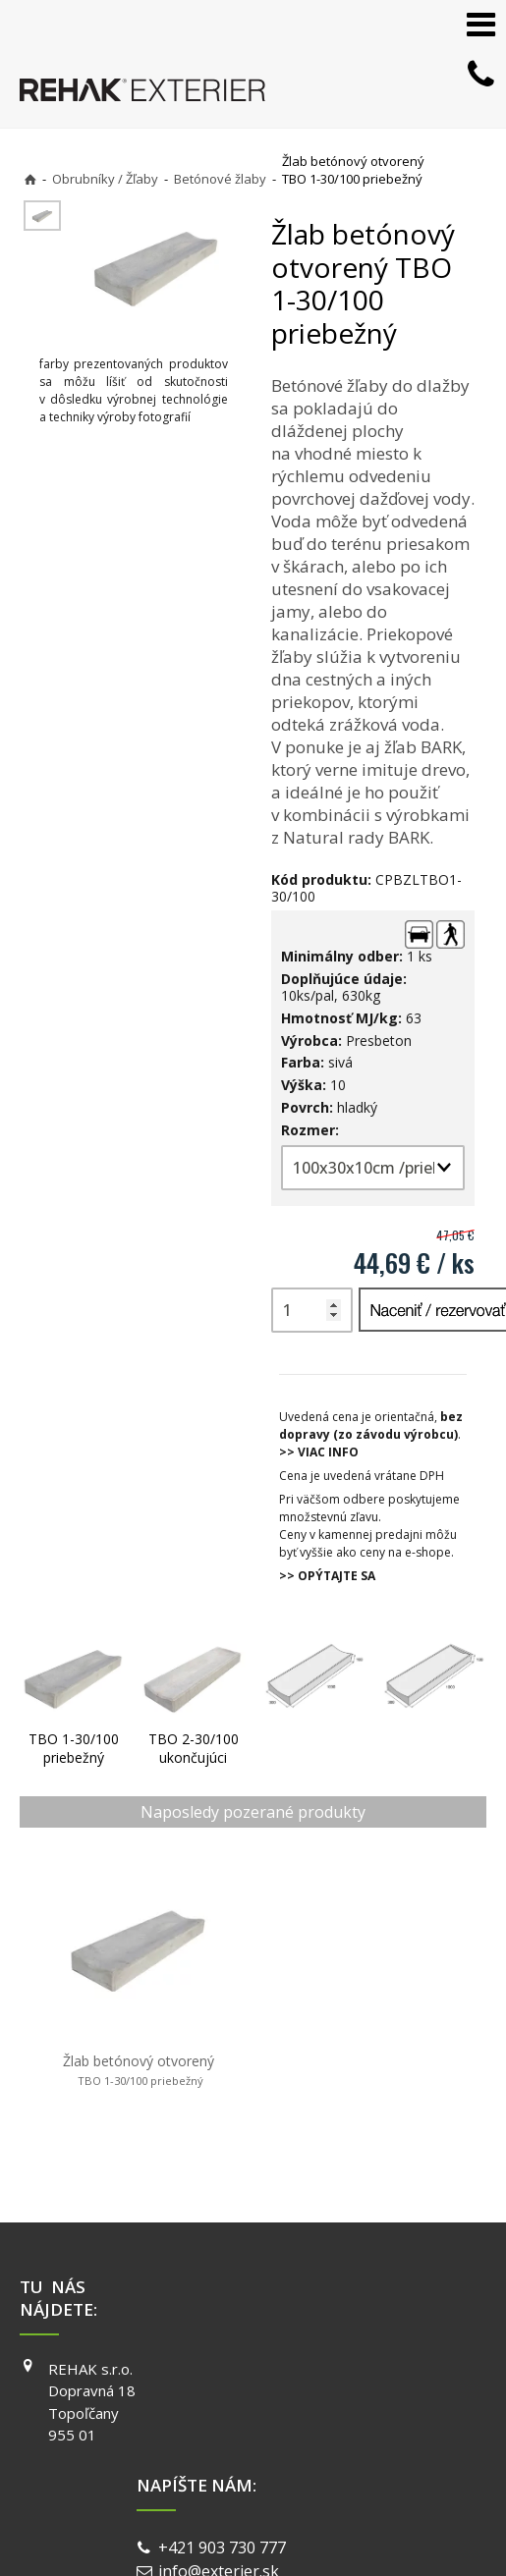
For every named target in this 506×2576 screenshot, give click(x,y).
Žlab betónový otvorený (102, 2012)
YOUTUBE (324, 2328)
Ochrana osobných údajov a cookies (201, 2506)
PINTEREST (329, 2357)
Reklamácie (444, 2373)
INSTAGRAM (331, 2301)
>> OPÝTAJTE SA (327, 1575)
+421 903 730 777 (194, 2285)
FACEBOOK (327, 2272)
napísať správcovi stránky (361, 2489)
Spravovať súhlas (355, 2506)
